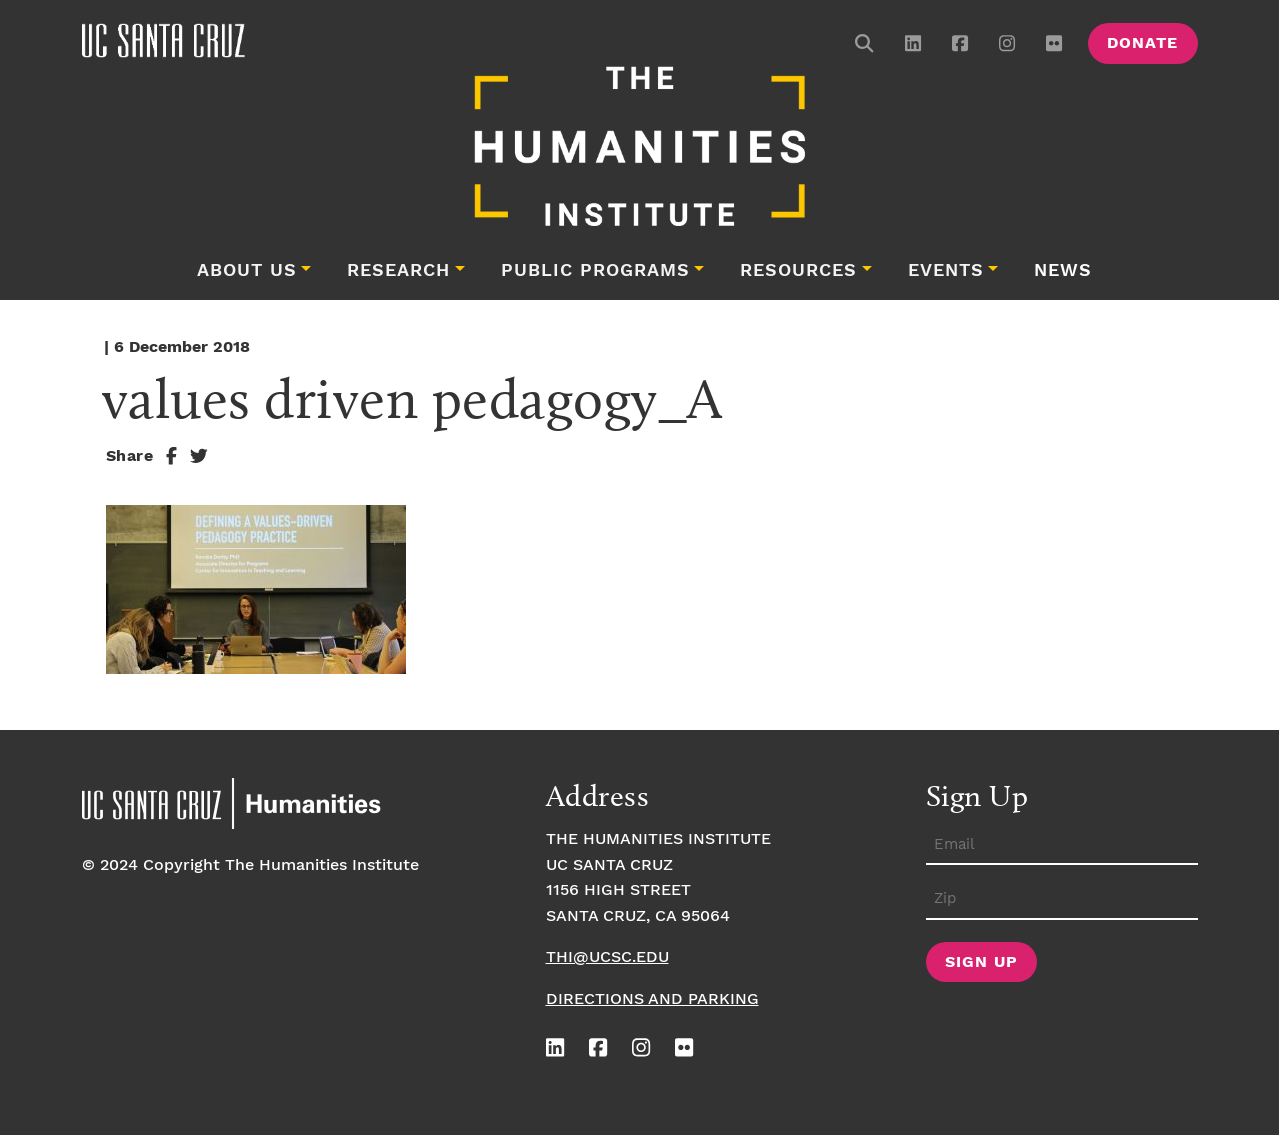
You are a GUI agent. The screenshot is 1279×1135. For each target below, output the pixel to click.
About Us (247, 271)
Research (398, 271)
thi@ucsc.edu (607, 957)
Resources (798, 271)
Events (946, 271)
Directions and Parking (652, 999)
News (1063, 271)
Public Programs (595, 271)
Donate (1142, 43)
